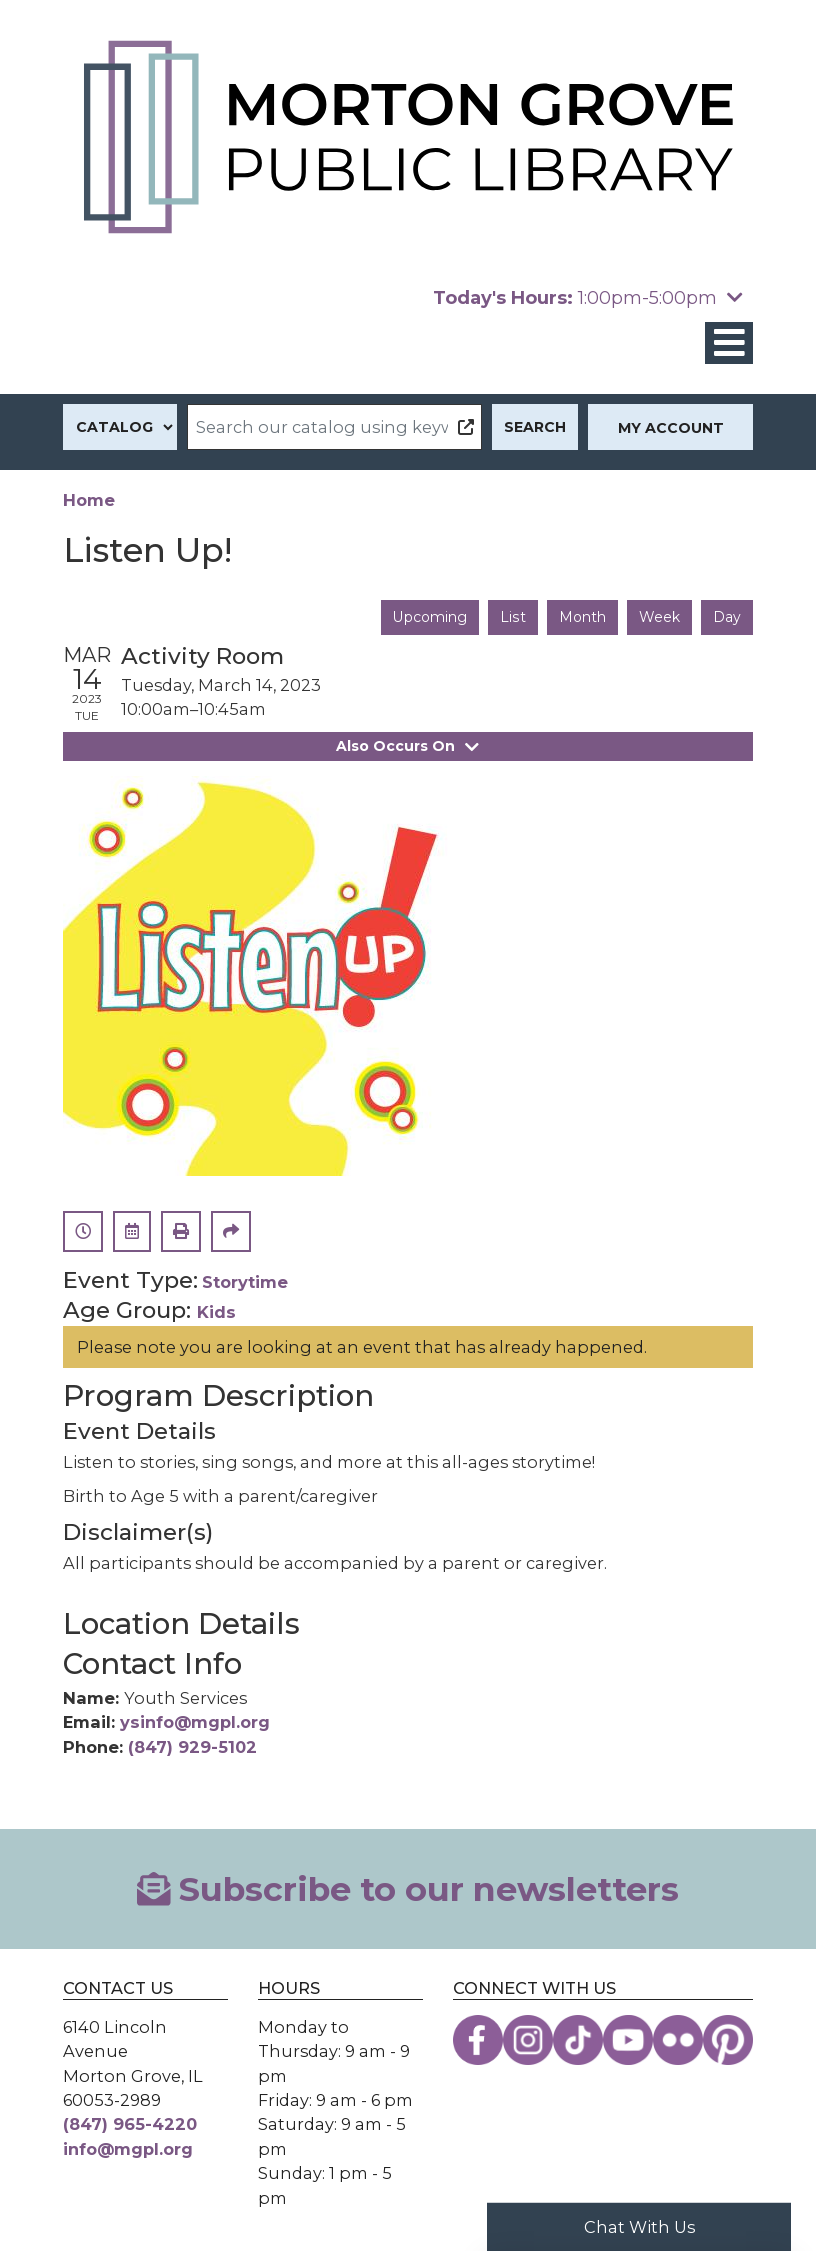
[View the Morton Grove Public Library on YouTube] (628, 2040)
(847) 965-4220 (130, 2124)
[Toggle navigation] (729, 343)
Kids (216, 1311)
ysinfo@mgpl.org (195, 1722)
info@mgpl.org (128, 2149)
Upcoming (429, 617)
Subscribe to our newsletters (408, 1889)
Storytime (245, 1282)
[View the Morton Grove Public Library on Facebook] (478, 2040)
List (512, 617)
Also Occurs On (408, 746)
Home (89, 500)
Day (727, 617)
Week (659, 617)
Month (582, 617)
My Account (671, 428)
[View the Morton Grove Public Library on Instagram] (528, 2040)
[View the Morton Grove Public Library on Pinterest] (728, 2040)
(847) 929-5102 (192, 1746)
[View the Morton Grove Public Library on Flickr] (678, 2040)
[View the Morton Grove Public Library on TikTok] (578, 2040)
